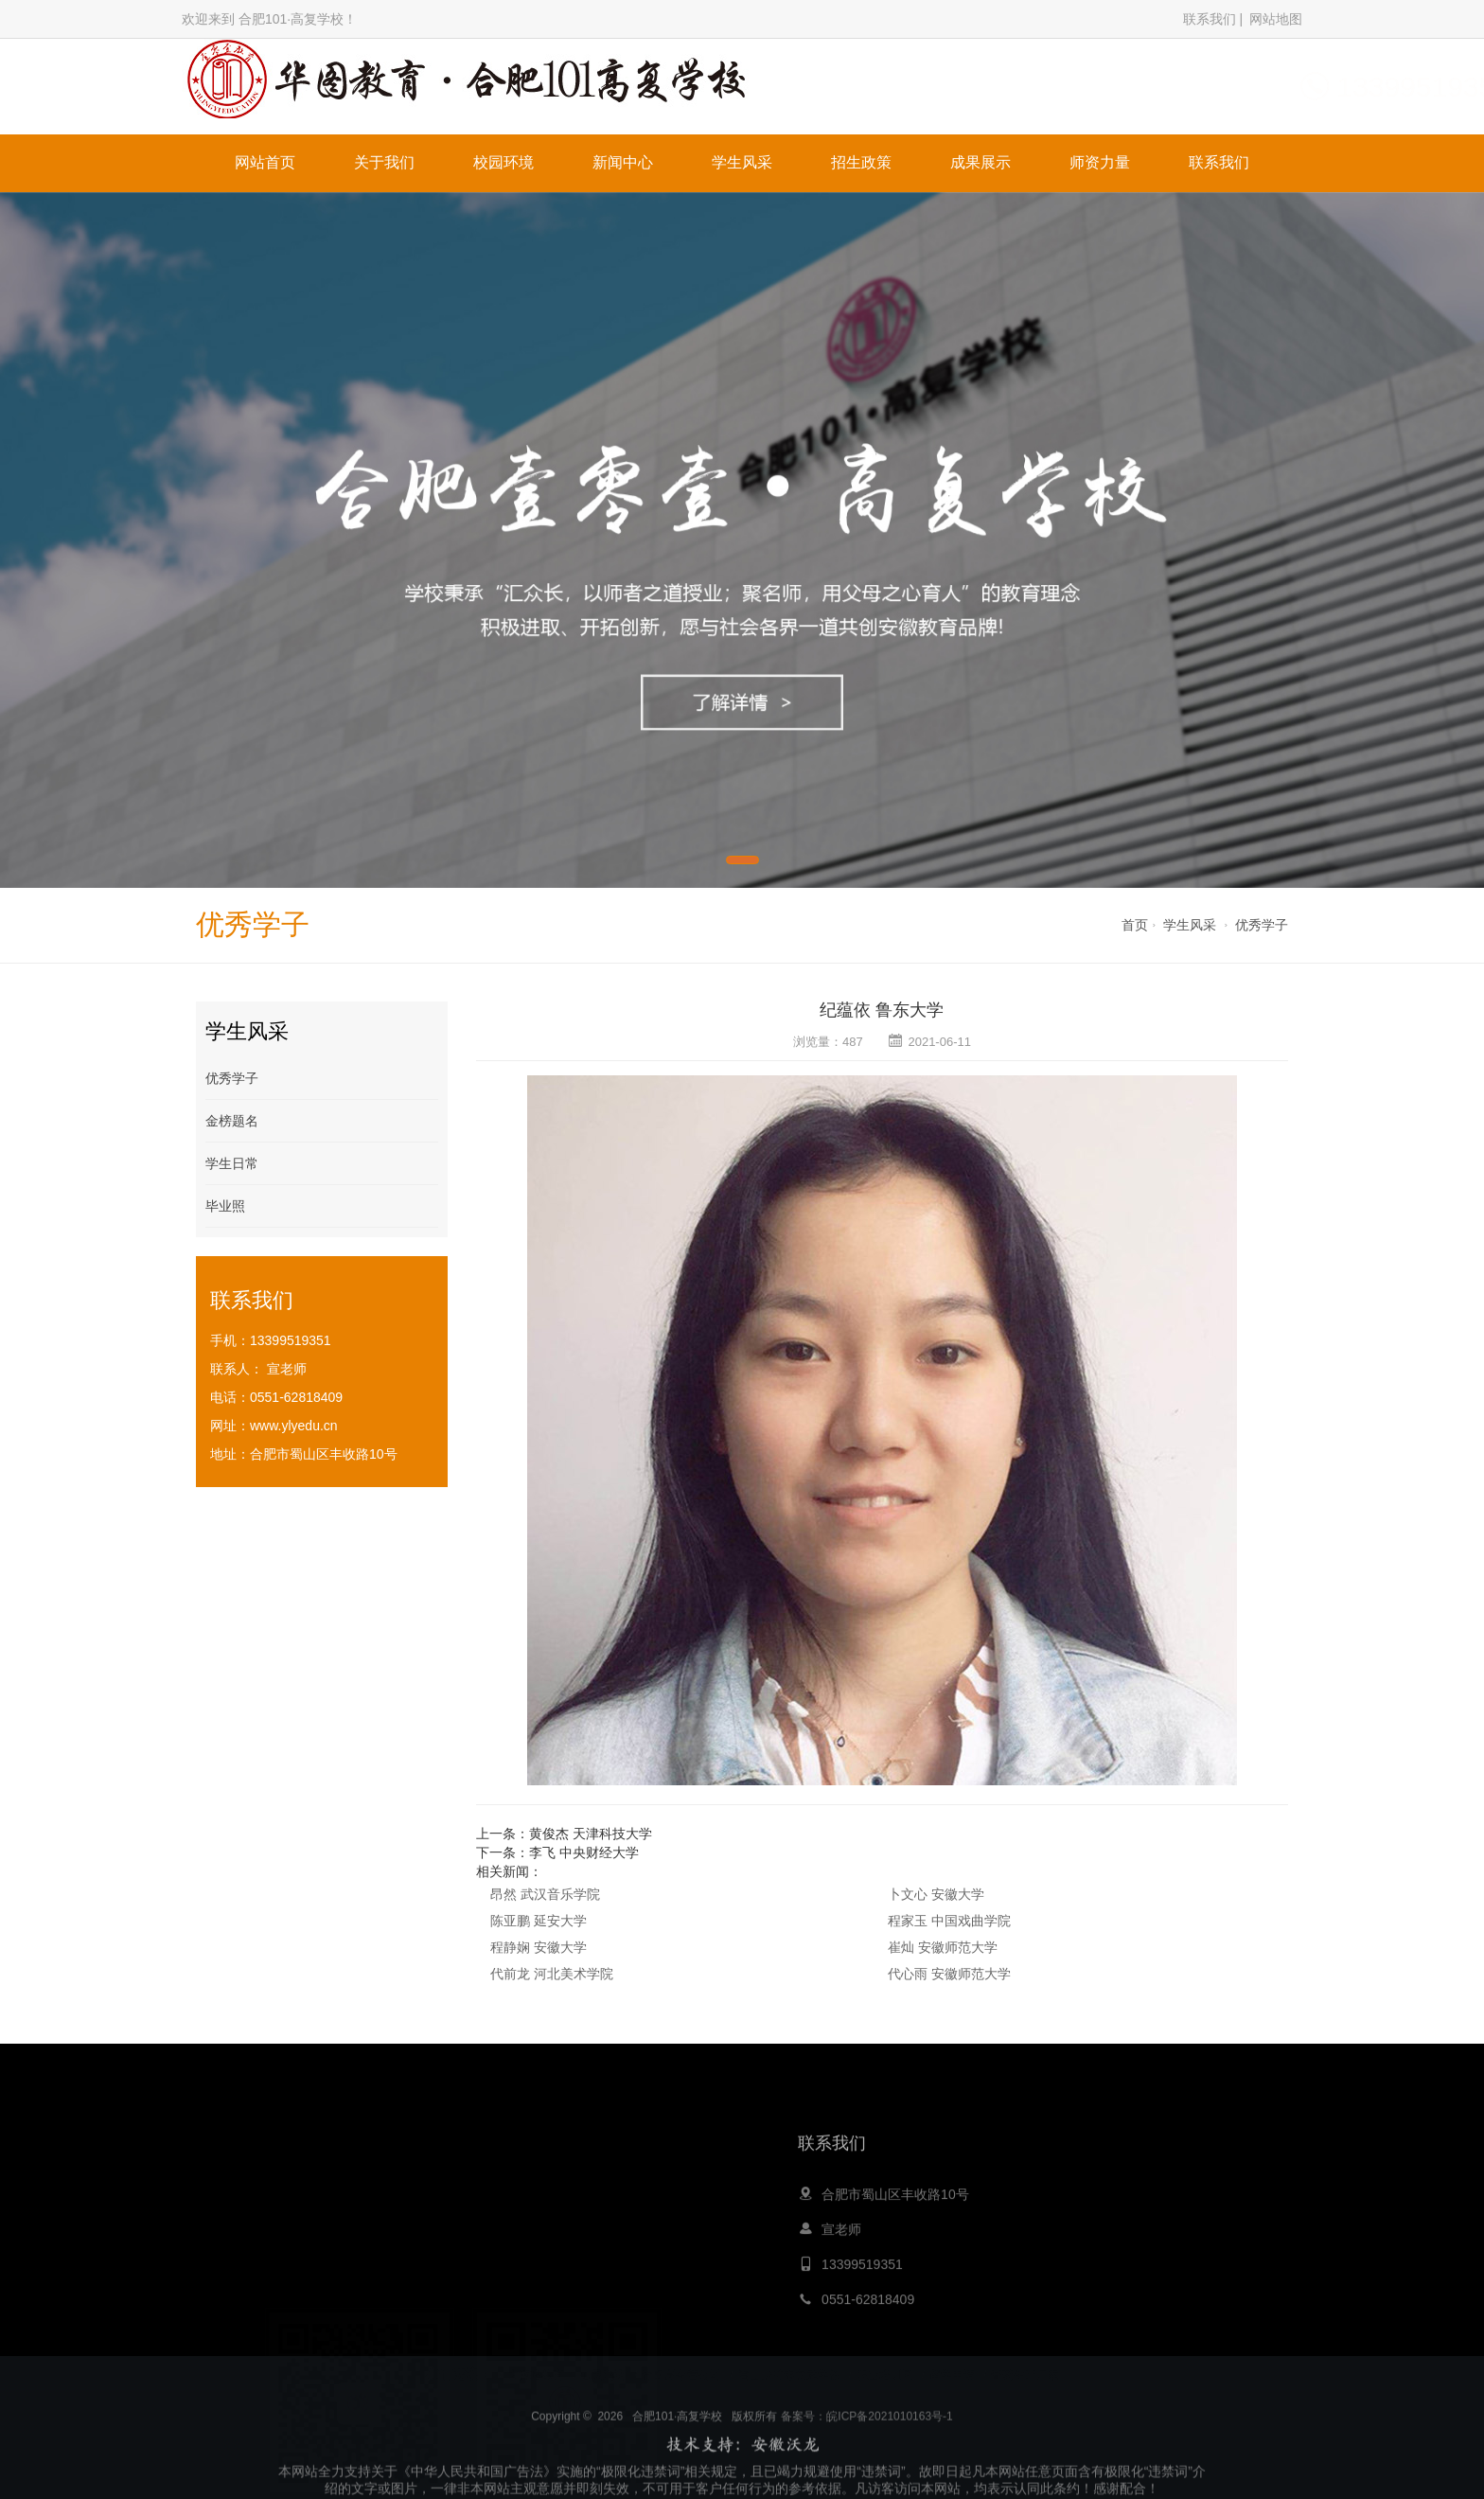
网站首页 (265, 162)
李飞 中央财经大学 (584, 1852)
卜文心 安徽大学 (936, 1894)
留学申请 (952, 2371)
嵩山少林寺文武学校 (789, 2371)
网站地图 (1275, 19)
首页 (1135, 924)
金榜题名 (231, 1120)
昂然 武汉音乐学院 (545, 1894)
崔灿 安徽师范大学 (943, 1947)
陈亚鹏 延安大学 (538, 1920)
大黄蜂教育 (535, 2371)
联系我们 (1209, 19)
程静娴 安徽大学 (538, 1947)
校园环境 (503, 162)
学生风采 (742, 162)
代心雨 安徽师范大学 (949, 1973)
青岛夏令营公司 (681, 2371)
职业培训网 (885, 2371)
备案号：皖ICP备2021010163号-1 (866, 2477)
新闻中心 (622, 162)
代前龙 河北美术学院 (551, 1973)
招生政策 (861, 162)
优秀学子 (1261, 924)
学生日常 (231, 1163)
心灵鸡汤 (603, 2371)
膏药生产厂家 (1025, 2371)
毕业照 (225, 1206)
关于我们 (384, 162)
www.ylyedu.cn (294, 1425)
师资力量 (1099, 162)
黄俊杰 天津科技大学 (590, 1833)
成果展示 (980, 162)
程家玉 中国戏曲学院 (949, 1920)
